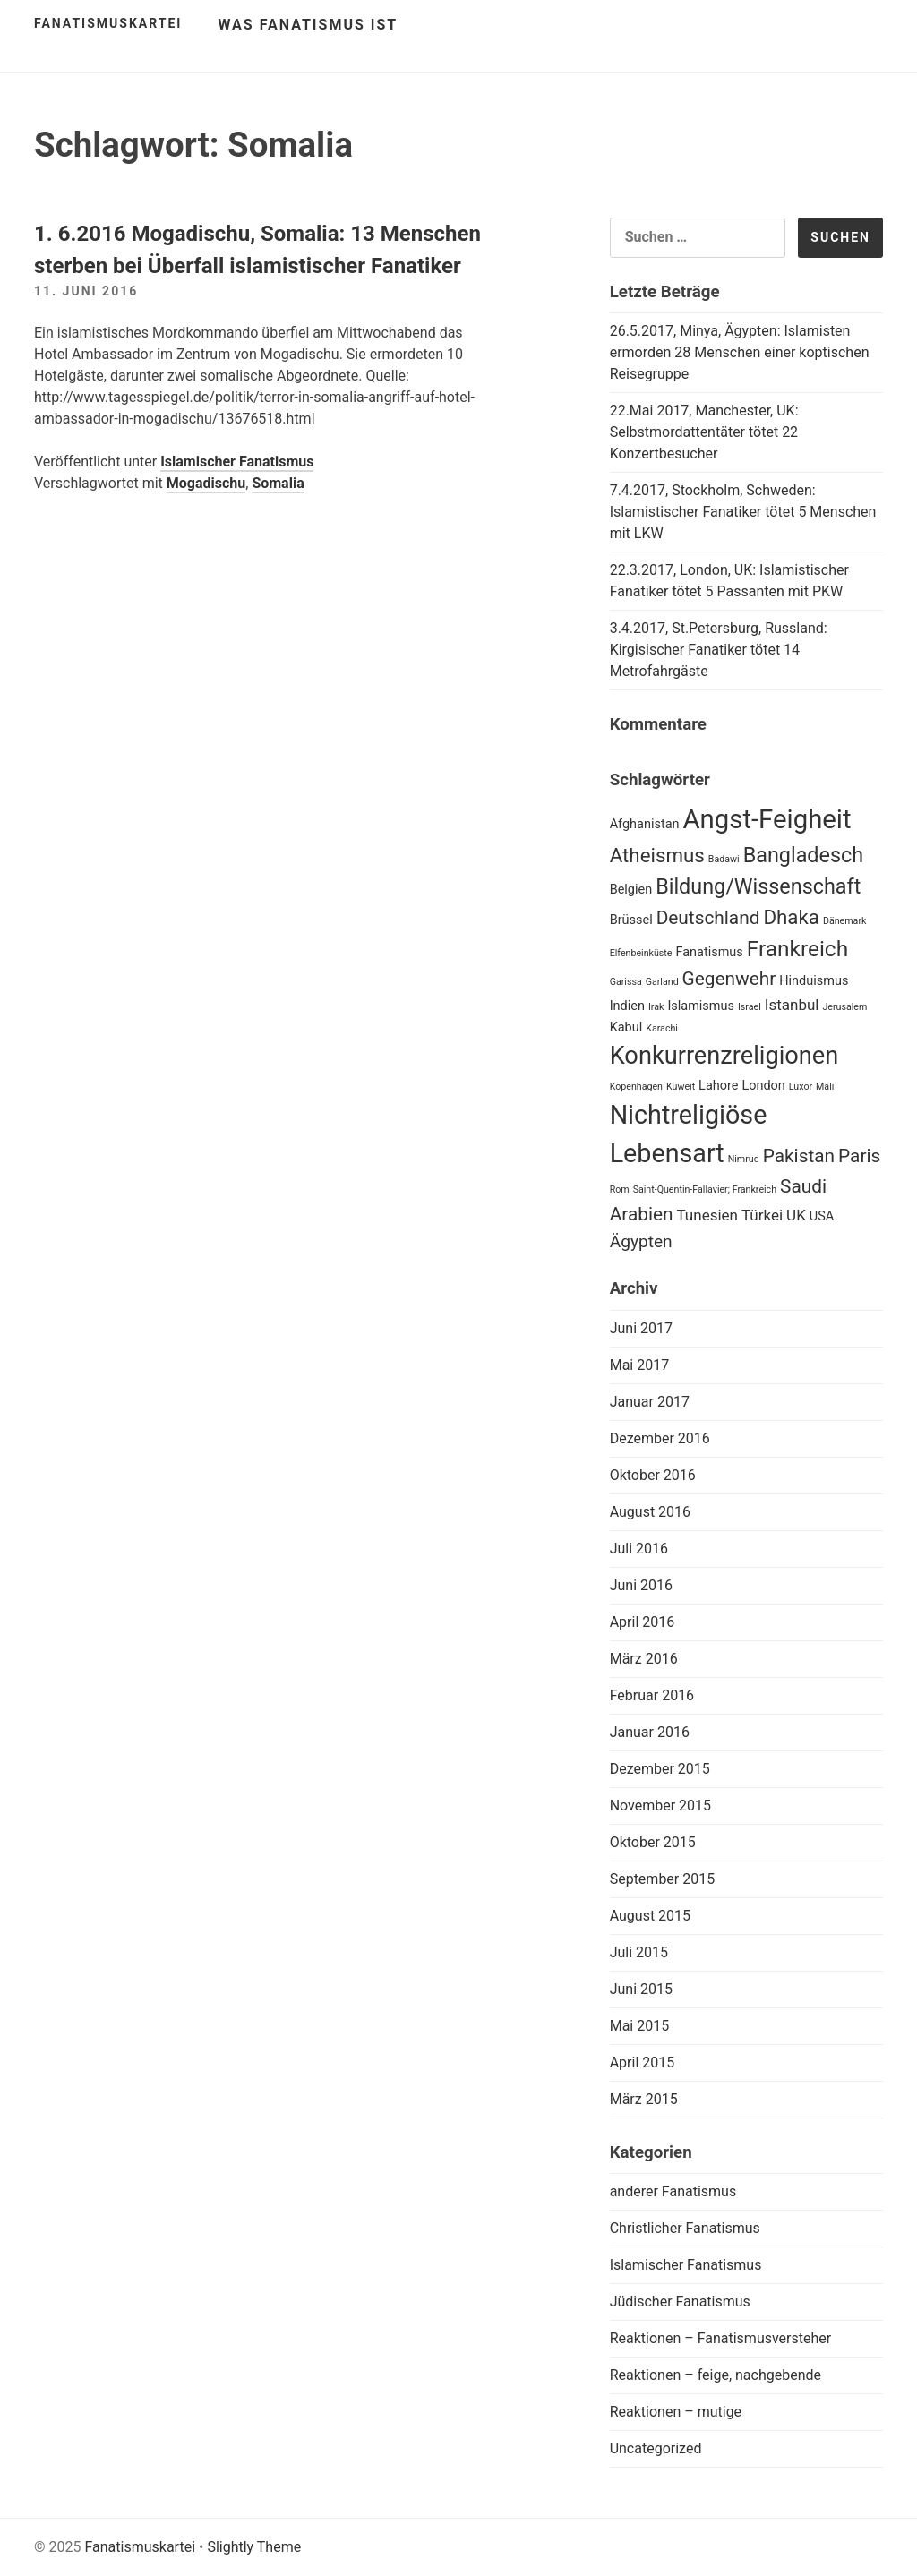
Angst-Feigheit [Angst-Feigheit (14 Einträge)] (766, 819)
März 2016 (644, 1658)
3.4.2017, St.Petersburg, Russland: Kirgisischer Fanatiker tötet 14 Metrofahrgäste (718, 650)
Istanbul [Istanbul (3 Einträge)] (792, 1005)
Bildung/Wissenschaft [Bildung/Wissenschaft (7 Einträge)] (758, 886)
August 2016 (650, 1511)
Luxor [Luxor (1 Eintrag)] (800, 1086)
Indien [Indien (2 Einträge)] (627, 1006)
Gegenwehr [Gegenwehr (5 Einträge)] (729, 978)
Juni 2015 (641, 1989)
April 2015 (642, 2062)
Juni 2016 (641, 1585)
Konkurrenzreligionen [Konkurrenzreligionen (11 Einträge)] (724, 1055)
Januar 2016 (650, 1732)
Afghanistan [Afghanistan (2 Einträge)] (645, 824)
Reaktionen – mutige (675, 2411)
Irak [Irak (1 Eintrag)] (656, 1007)
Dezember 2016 (660, 1438)
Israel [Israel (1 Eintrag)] (749, 1007)
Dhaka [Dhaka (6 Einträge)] (791, 917)
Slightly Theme (254, 2546)
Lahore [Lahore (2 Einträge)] (718, 1085)
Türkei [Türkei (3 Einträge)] (762, 1215)
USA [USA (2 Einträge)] (822, 1216)
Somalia (278, 483)
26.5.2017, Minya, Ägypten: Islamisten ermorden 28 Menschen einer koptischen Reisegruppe (740, 352)
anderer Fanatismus (673, 2191)
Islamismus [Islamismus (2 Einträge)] (700, 1006)
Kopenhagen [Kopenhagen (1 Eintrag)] (636, 1086)
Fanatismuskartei (108, 23)
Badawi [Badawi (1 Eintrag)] (724, 859)
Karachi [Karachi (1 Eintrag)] (662, 1028)
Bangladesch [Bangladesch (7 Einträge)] (803, 855)
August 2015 (650, 1915)
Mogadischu (206, 483)
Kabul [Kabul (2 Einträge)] (626, 1027)
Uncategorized (656, 2448)
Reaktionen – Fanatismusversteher (721, 2338)
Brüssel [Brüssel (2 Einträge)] (631, 920)
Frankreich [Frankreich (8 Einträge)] (797, 949)
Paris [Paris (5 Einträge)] (859, 1156)
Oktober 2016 (653, 1475)
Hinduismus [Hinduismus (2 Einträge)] (813, 980)
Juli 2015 (639, 1952)
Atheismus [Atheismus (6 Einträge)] (657, 855)
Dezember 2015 (660, 1768)
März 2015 (644, 2099)
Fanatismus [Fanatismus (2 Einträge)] (708, 952)
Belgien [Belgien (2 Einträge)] (631, 889)
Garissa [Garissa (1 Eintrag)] (626, 982)
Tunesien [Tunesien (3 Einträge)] (708, 1215)
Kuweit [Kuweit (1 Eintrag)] (680, 1086)
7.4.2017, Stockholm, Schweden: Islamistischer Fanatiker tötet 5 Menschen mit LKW (743, 512)
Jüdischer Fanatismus (680, 2301)
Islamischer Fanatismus (236, 461)
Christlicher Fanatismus (685, 2228)
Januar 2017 (650, 1401)
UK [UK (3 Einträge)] (796, 1215)
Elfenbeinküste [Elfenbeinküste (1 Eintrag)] (641, 953)
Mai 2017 (640, 1365)
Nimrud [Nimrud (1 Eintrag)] (743, 1159)
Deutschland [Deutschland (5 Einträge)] (708, 918)
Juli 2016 (639, 1548)
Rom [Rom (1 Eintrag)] (620, 1189)
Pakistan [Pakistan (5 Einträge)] (799, 1156)
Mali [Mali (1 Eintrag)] (825, 1086)
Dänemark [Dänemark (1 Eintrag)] (844, 921)
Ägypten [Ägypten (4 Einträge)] (641, 1241)
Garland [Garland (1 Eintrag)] (662, 982)
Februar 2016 (652, 1695)
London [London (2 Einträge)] (762, 1085)
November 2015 (660, 1805)
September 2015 (663, 1878)
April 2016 (642, 1621)
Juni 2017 (641, 1328)
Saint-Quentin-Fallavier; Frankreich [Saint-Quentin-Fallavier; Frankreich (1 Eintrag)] (704, 1189)
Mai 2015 (640, 2025)
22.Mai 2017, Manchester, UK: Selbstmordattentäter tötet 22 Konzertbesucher (704, 432)
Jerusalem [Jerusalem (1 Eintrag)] (844, 1007)
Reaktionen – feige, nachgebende (715, 2374)
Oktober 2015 (653, 1842)
